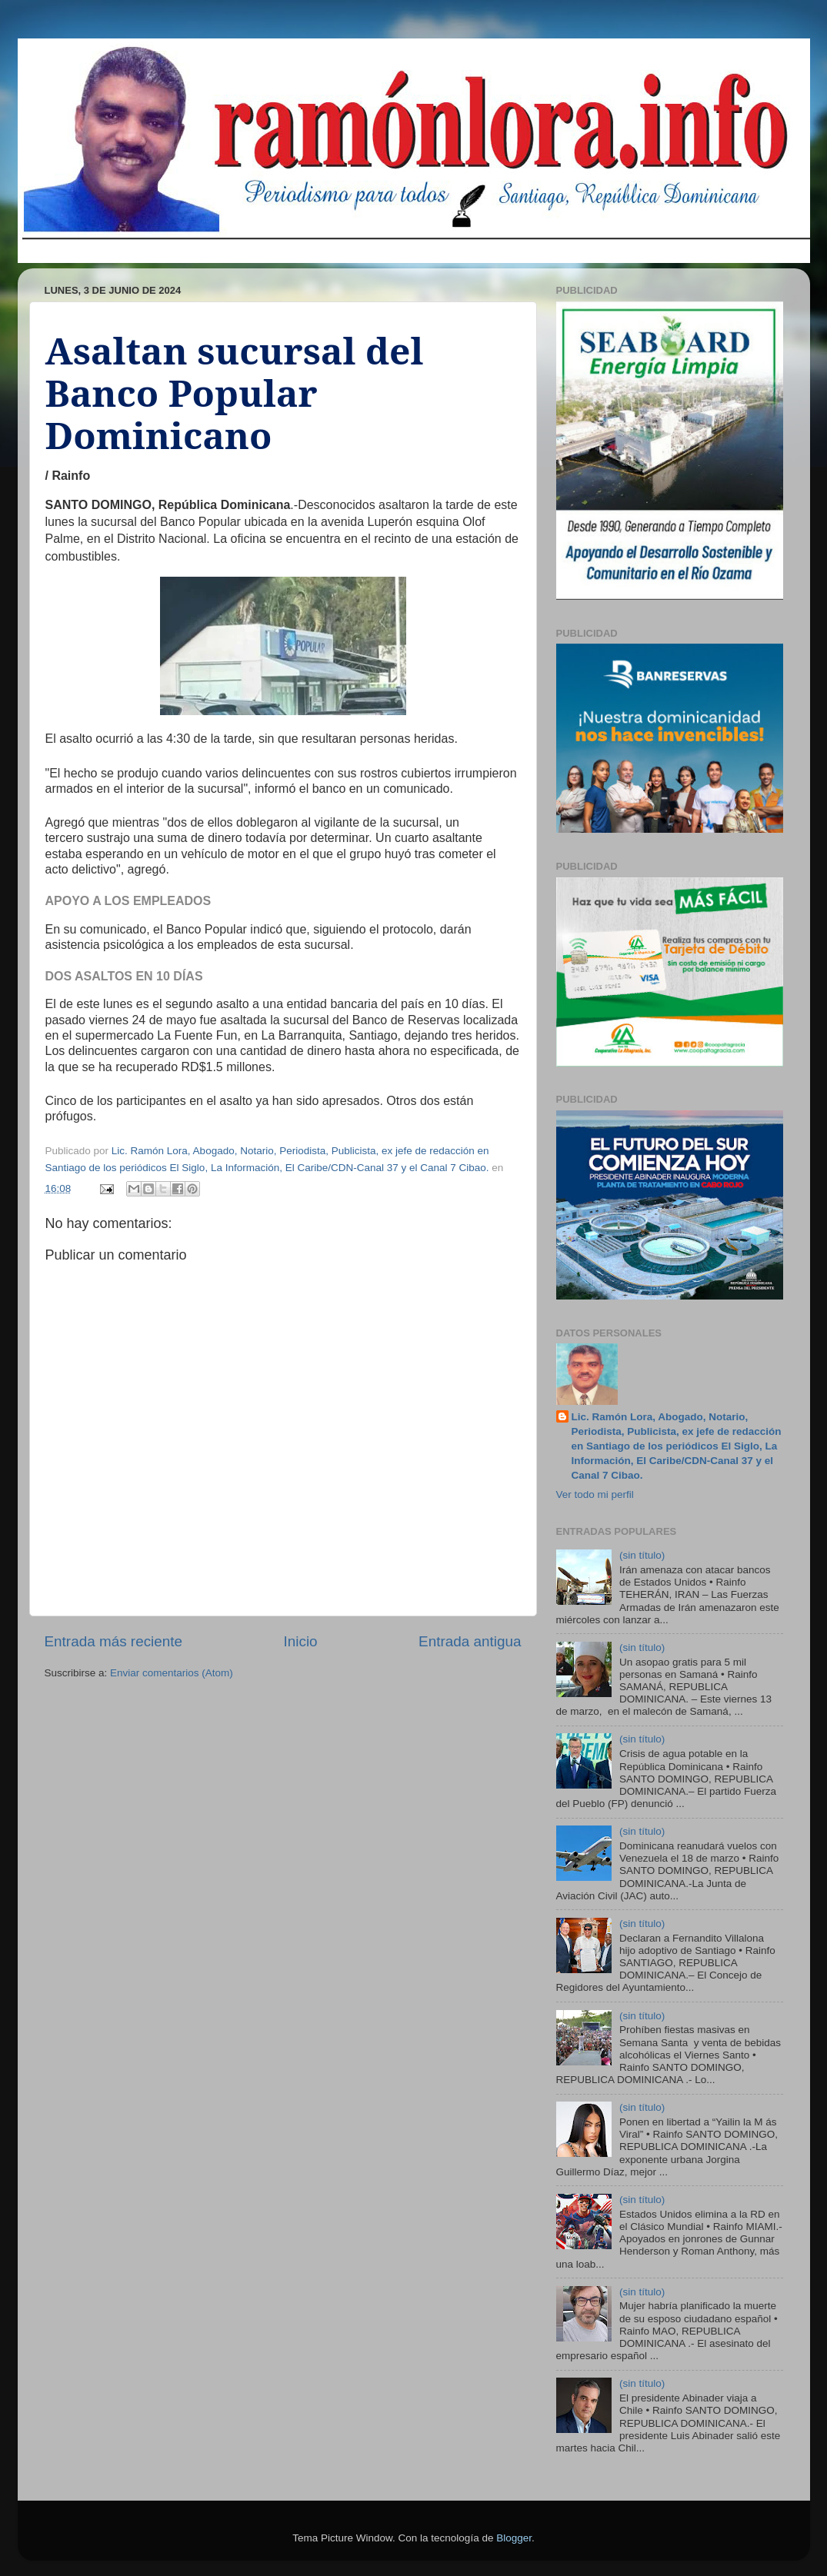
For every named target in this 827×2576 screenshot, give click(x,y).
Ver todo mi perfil (595, 1494)
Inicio (301, 1641)
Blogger (514, 2538)
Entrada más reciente (114, 1641)
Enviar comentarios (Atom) (171, 1673)
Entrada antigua (470, 1641)
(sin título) (642, 1555)
